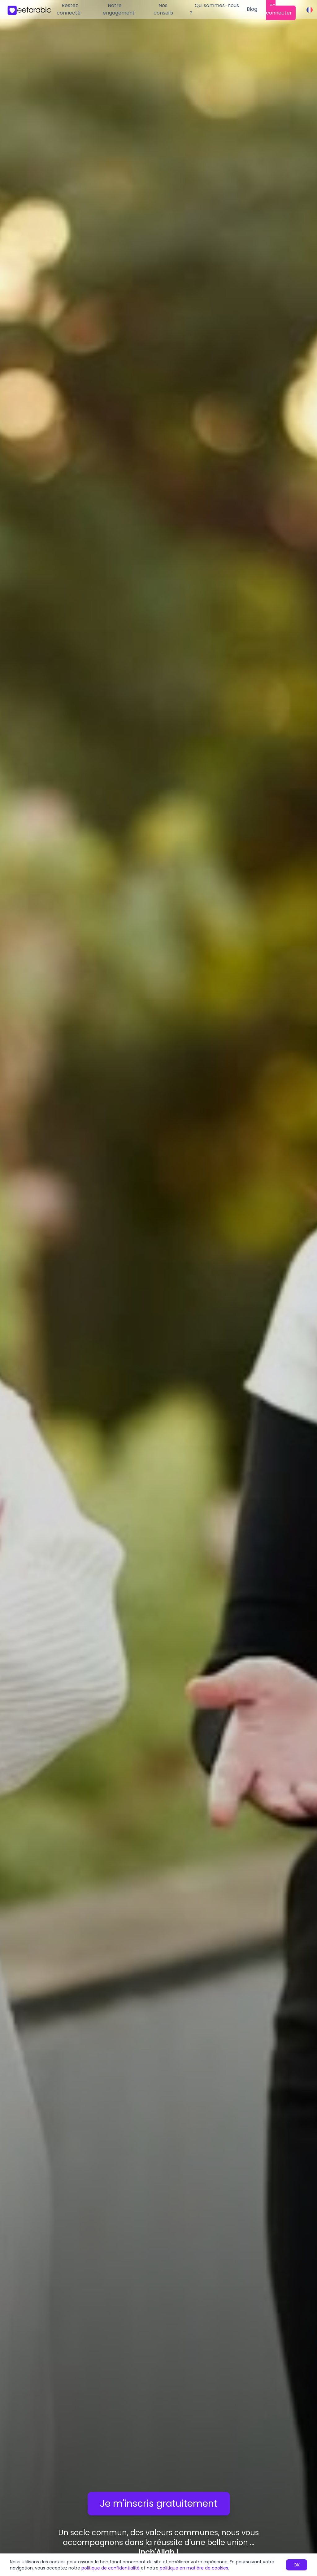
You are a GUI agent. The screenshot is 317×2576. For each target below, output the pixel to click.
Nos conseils (163, 9)
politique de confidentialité (110, 2568)
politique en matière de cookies (194, 2568)
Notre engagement (119, 9)
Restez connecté (68, 9)
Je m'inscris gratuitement (158, 2503)
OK (296, 2565)
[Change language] (309, 10)
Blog (252, 9)
